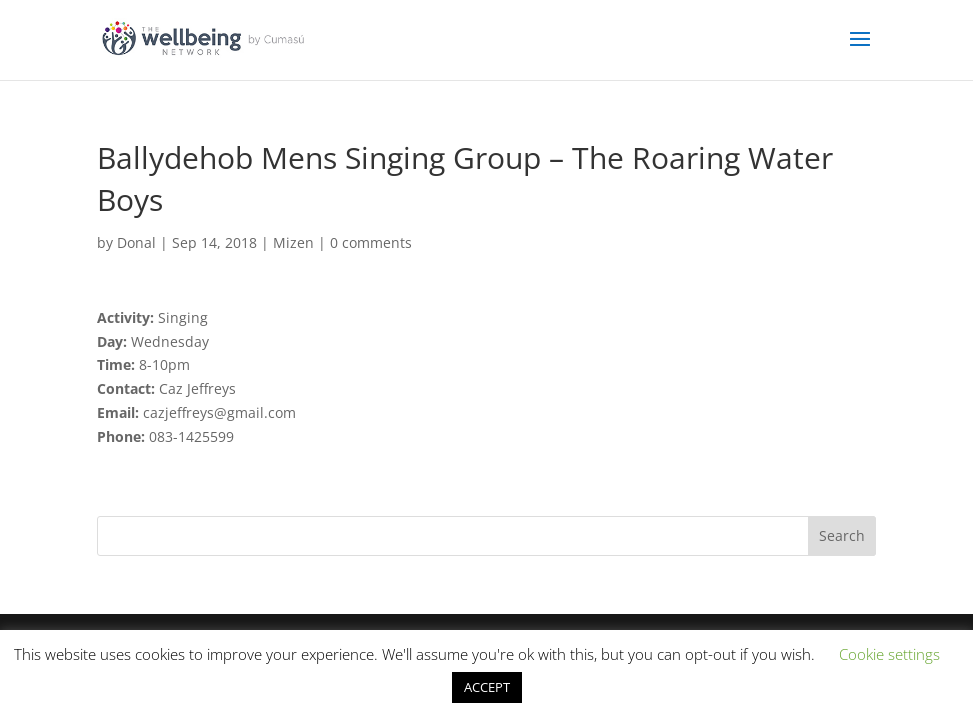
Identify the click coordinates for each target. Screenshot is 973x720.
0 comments (371, 242)
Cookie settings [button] (889, 654)
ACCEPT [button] (487, 687)
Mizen (293, 242)
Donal (136, 242)
